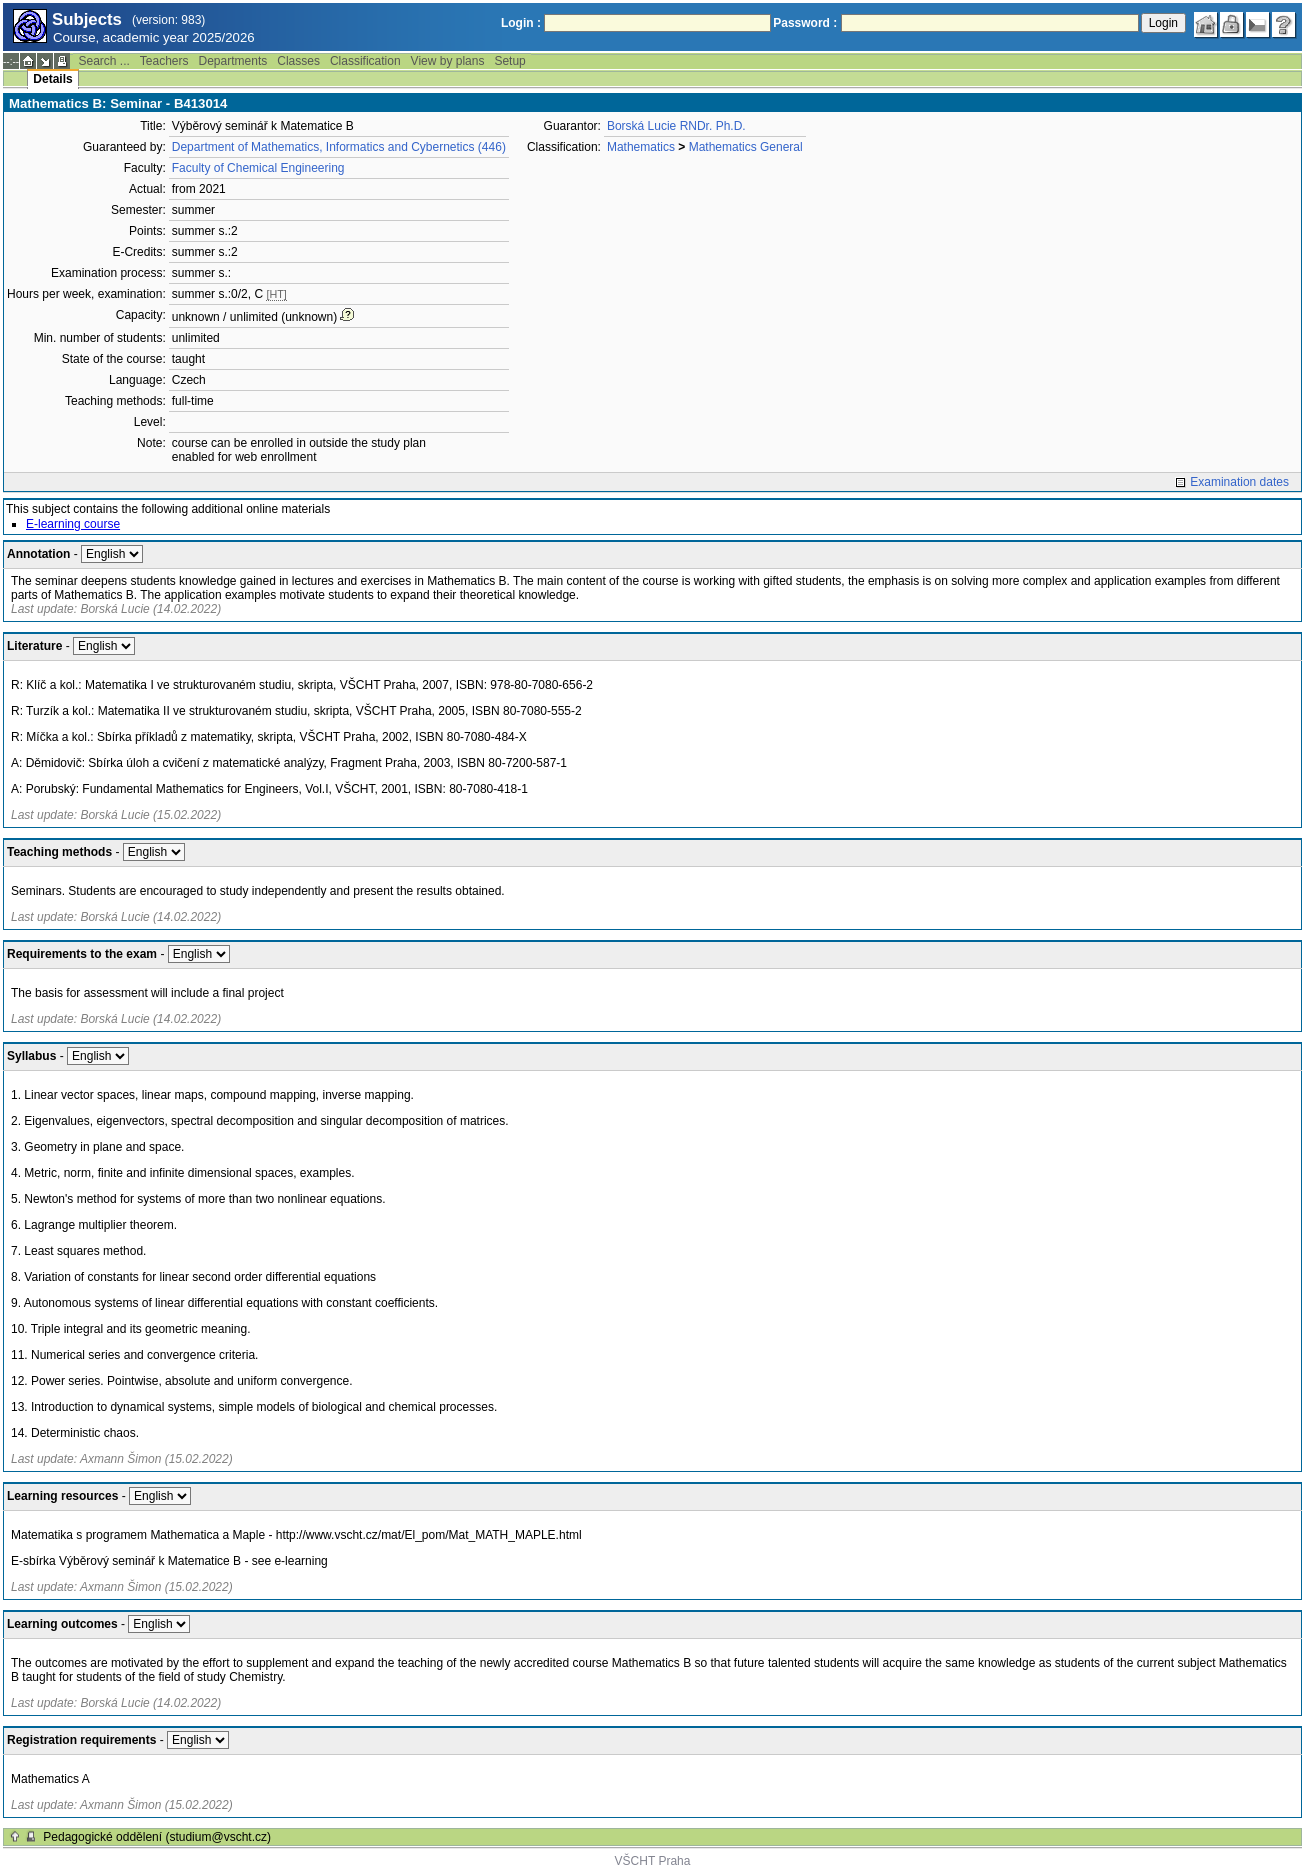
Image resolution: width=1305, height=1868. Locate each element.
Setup (509, 61)
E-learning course (73, 524)
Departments (233, 61)
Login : (521, 23)
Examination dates (1239, 482)
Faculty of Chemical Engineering (258, 168)
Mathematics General (746, 147)
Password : (805, 23)
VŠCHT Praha (653, 1861)
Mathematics (641, 147)
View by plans (448, 61)
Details (52, 79)
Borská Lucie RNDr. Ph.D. (676, 126)
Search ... (103, 61)
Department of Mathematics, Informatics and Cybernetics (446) (339, 147)
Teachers (164, 61)
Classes (298, 61)
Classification (365, 61)
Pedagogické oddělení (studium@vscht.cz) (157, 1837)
